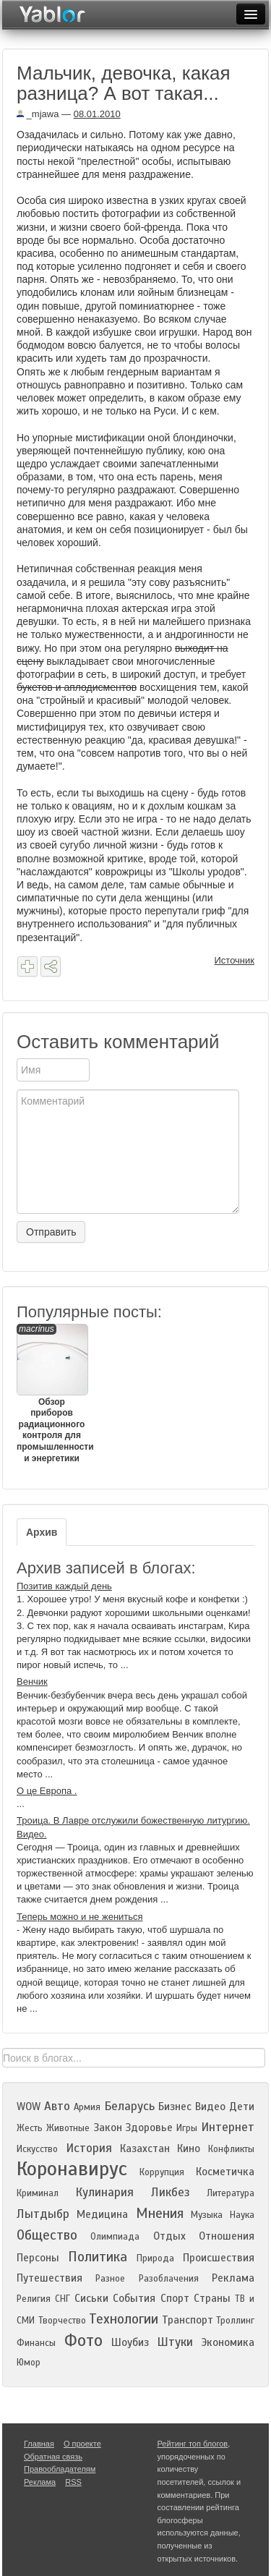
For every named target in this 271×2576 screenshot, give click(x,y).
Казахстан (145, 2148)
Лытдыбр (43, 2214)
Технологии (123, 2319)
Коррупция (161, 2172)
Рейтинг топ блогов (193, 2443)
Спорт (174, 2298)
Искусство (37, 2149)
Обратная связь (53, 2456)
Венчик (32, 1681)
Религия (34, 2299)
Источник (235, 960)
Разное (110, 2278)
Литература (230, 2193)
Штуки (175, 2342)
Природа (155, 2258)
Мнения (160, 2213)
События (134, 2298)
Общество (47, 2235)
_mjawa (38, 114)
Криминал (38, 2193)
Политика (97, 2256)
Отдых (169, 2236)
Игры (186, 2128)
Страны (212, 2298)
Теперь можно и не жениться (80, 1916)
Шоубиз (130, 2342)
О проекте (82, 2443)
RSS (73, 2482)
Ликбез (170, 2192)
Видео (210, 2106)
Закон (107, 2127)
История (89, 2148)
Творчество (62, 2320)
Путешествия (49, 2277)
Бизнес (175, 2106)
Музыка (207, 2215)
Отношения (226, 2236)
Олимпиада (114, 2237)
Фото (83, 2340)
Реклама (233, 2277)
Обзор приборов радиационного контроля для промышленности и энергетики (52, 1393)
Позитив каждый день (64, 1586)
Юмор (28, 2362)
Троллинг (235, 2320)
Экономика (228, 2342)
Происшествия (218, 2257)
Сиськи (91, 2298)
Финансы (36, 2343)
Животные (68, 2128)
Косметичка (225, 2171)
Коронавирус (72, 2168)
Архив (41, 1532)
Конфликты (231, 2149)
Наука (242, 2215)
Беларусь (129, 2106)
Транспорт (187, 2319)
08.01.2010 (97, 114)
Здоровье (149, 2127)
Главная (39, 2443)
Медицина (102, 2214)
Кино (188, 2148)
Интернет (227, 2127)
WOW (28, 2106)
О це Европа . (47, 1790)
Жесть (30, 2128)
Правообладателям (59, 2469)
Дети (241, 2106)
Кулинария (104, 2192)
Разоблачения (169, 2278)
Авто (57, 2106)
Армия (87, 2107)
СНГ (62, 2299)
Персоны (38, 2257)
